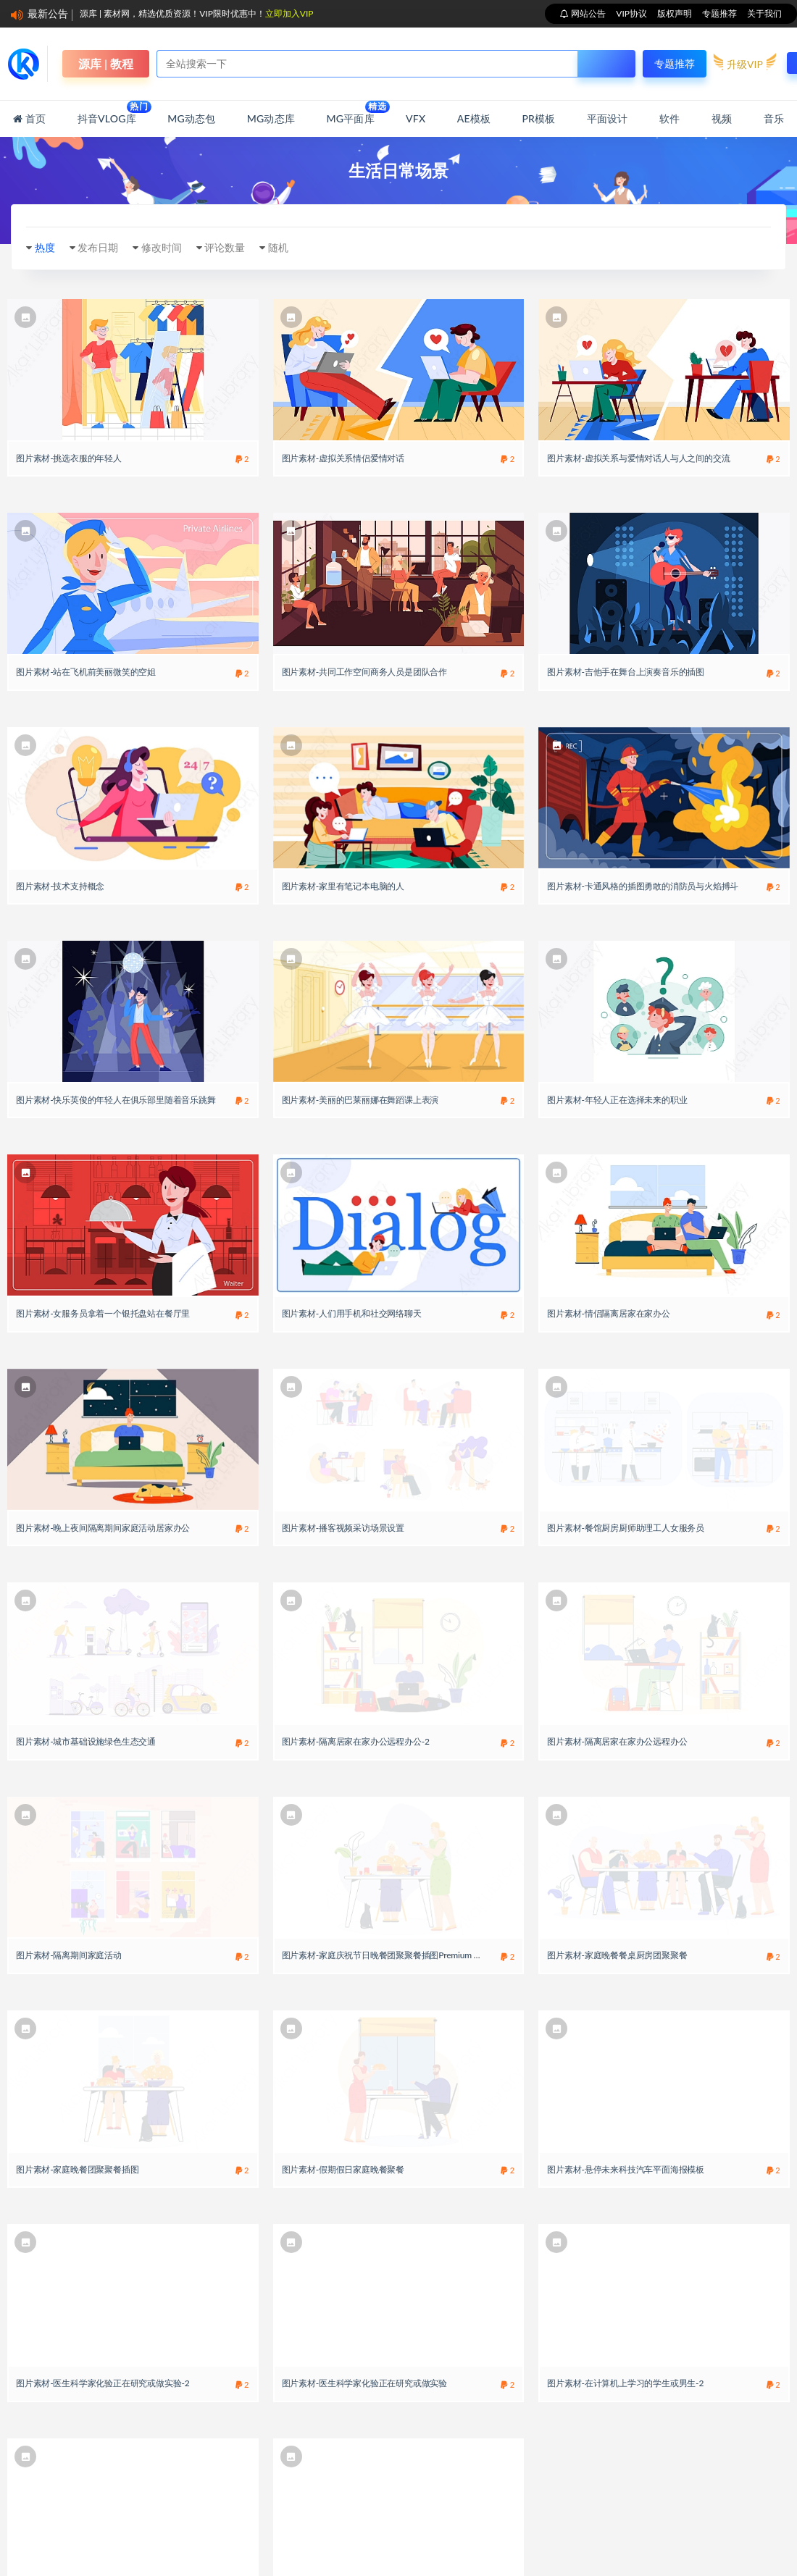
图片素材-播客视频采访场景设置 (343, 1527)
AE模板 (474, 118)
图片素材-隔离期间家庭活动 (69, 1955)
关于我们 (764, 13)
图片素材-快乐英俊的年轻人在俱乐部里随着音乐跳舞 (116, 1099)
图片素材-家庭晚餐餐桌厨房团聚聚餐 (617, 1955)
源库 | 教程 (105, 63)
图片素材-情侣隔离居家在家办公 (608, 1313)
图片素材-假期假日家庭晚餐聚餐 (343, 2169)
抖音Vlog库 (107, 113)
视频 (722, 118)
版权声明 (674, 13)
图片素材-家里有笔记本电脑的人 (343, 886)
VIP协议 (631, 13)
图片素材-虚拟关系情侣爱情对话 (343, 458)
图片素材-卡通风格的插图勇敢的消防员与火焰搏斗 (642, 886)
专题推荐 (719, 13)
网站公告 (587, 13)
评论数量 (224, 247)
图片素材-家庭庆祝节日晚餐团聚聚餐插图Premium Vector (390, 1955)
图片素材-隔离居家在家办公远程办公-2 (356, 1741)
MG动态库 (271, 118)
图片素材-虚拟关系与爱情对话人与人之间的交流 (638, 458)
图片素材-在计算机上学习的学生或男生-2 (625, 2383)
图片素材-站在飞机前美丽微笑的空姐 (86, 671)
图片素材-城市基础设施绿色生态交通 (86, 1741)
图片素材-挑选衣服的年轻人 (69, 458)
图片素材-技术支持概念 (60, 886)
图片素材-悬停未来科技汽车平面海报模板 (625, 2169)
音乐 (774, 118)
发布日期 (98, 247)
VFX (415, 118)
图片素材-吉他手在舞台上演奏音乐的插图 (625, 671)
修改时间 (161, 247)
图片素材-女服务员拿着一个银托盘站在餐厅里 (103, 1313)
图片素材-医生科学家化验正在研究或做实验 (364, 2383)
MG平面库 (350, 113)
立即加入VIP (289, 13)
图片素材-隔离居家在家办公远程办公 (617, 1741)
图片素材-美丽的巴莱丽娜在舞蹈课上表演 (360, 1099)
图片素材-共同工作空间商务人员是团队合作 (364, 671)
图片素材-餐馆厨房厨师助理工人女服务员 (625, 1527)
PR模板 (538, 118)
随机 (278, 247)
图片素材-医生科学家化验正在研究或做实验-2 (103, 2383)
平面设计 (607, 118)
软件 (669, 118)
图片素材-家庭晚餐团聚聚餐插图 (77, 2169)
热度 (45, 247)
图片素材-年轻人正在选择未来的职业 (617, 1099)
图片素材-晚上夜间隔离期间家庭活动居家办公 (103, 1527)
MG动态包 (191, 118)
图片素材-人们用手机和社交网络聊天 (352, 1313)
